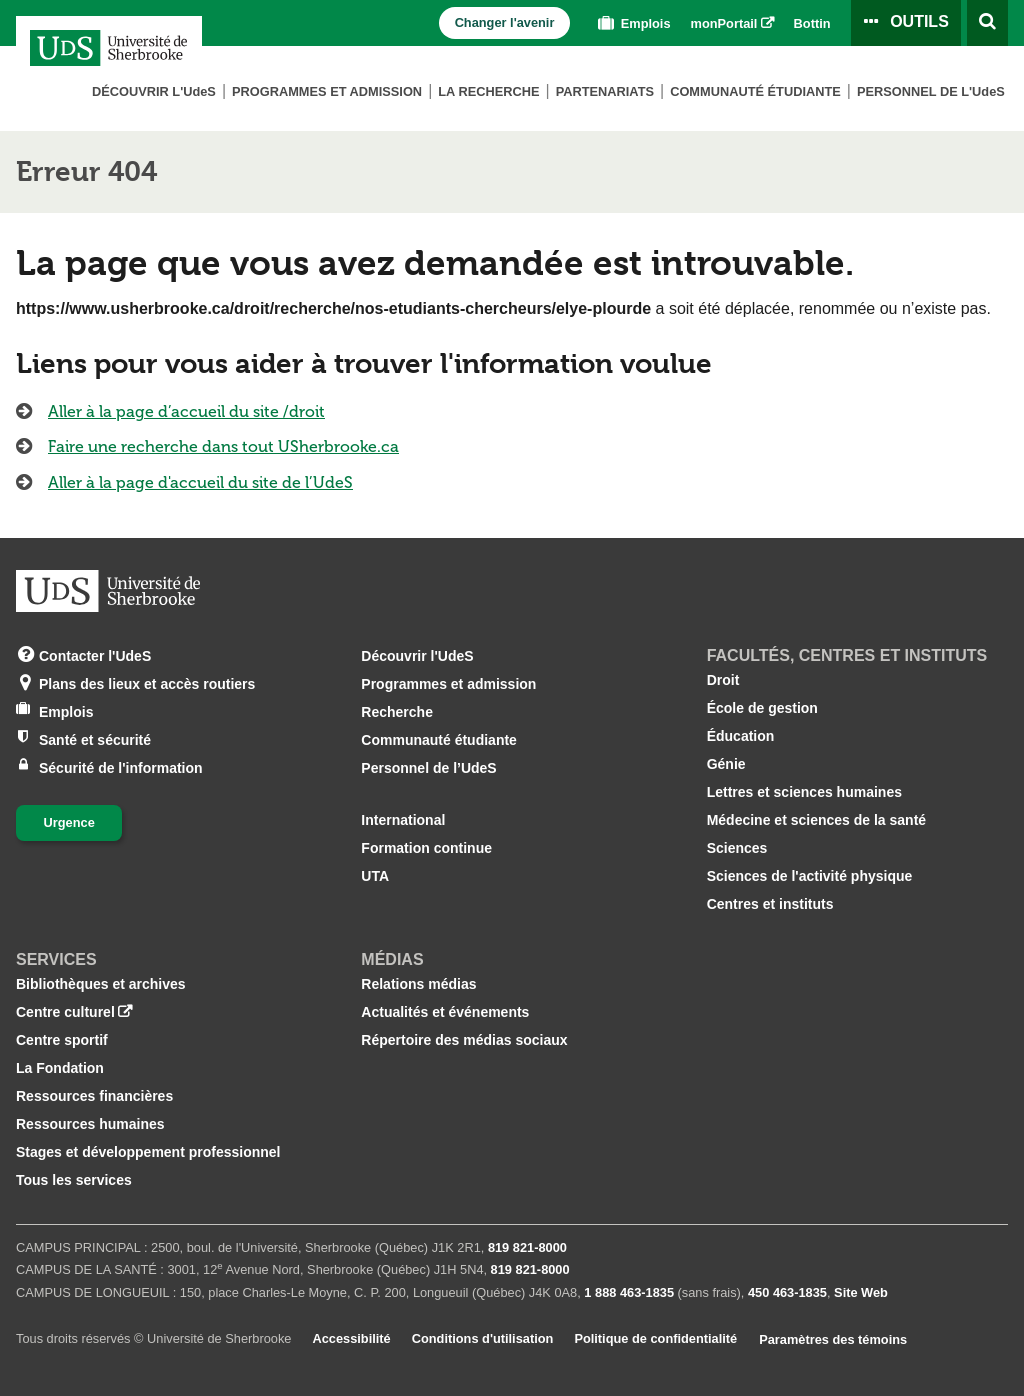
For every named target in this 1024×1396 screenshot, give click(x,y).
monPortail (724, 23)
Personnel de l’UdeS (428, 768)
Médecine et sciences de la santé (816, 820)
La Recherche (488, 91)
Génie (726, 764)
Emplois (632, 23)
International (403, 820)
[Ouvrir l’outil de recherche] (987, 23)
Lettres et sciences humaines (804, 792)
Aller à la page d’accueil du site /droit (186, 411)
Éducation (741, 736)
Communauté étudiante (755, 91)
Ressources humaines (90, 1124)
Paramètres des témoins (833, 1339)
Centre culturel (65, 1012)
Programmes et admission (327, 91)
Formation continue (426, 848)
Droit (723, 680)
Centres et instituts (770, 904)
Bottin (812, 23)
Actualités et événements (445, 1012)
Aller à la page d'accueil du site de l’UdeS (200, 482)
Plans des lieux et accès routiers (147, 682)
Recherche (397, 712)
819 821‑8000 (527, 1247)
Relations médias (418, 984)
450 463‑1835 (787, 1292)
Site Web (861, 1292)
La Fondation (60, 1068)
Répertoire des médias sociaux (464, 1040)
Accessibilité (351, 1338)
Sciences (737, 848)
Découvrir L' (154, 91)
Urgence (69, 822)
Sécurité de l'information (121, 766)
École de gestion (762, 708)
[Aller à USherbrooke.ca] (108, 591)
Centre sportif (62, 1040)
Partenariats (605, 91)
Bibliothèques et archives (101, 984)
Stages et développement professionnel (148, 1152)
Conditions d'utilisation (483, 1338)
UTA (375, 876)
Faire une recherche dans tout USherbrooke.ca (223, 446)
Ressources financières (94, 1096)
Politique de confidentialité (655, 1338)
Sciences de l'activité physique (810, 876)
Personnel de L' (931, 91)
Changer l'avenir (505, 22)
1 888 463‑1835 (629, 1292)
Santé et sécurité (95, 738)
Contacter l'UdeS (95, 654)
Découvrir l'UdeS (417, 656)
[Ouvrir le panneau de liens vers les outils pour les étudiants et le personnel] (906, 23)
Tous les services (74, 1180)
